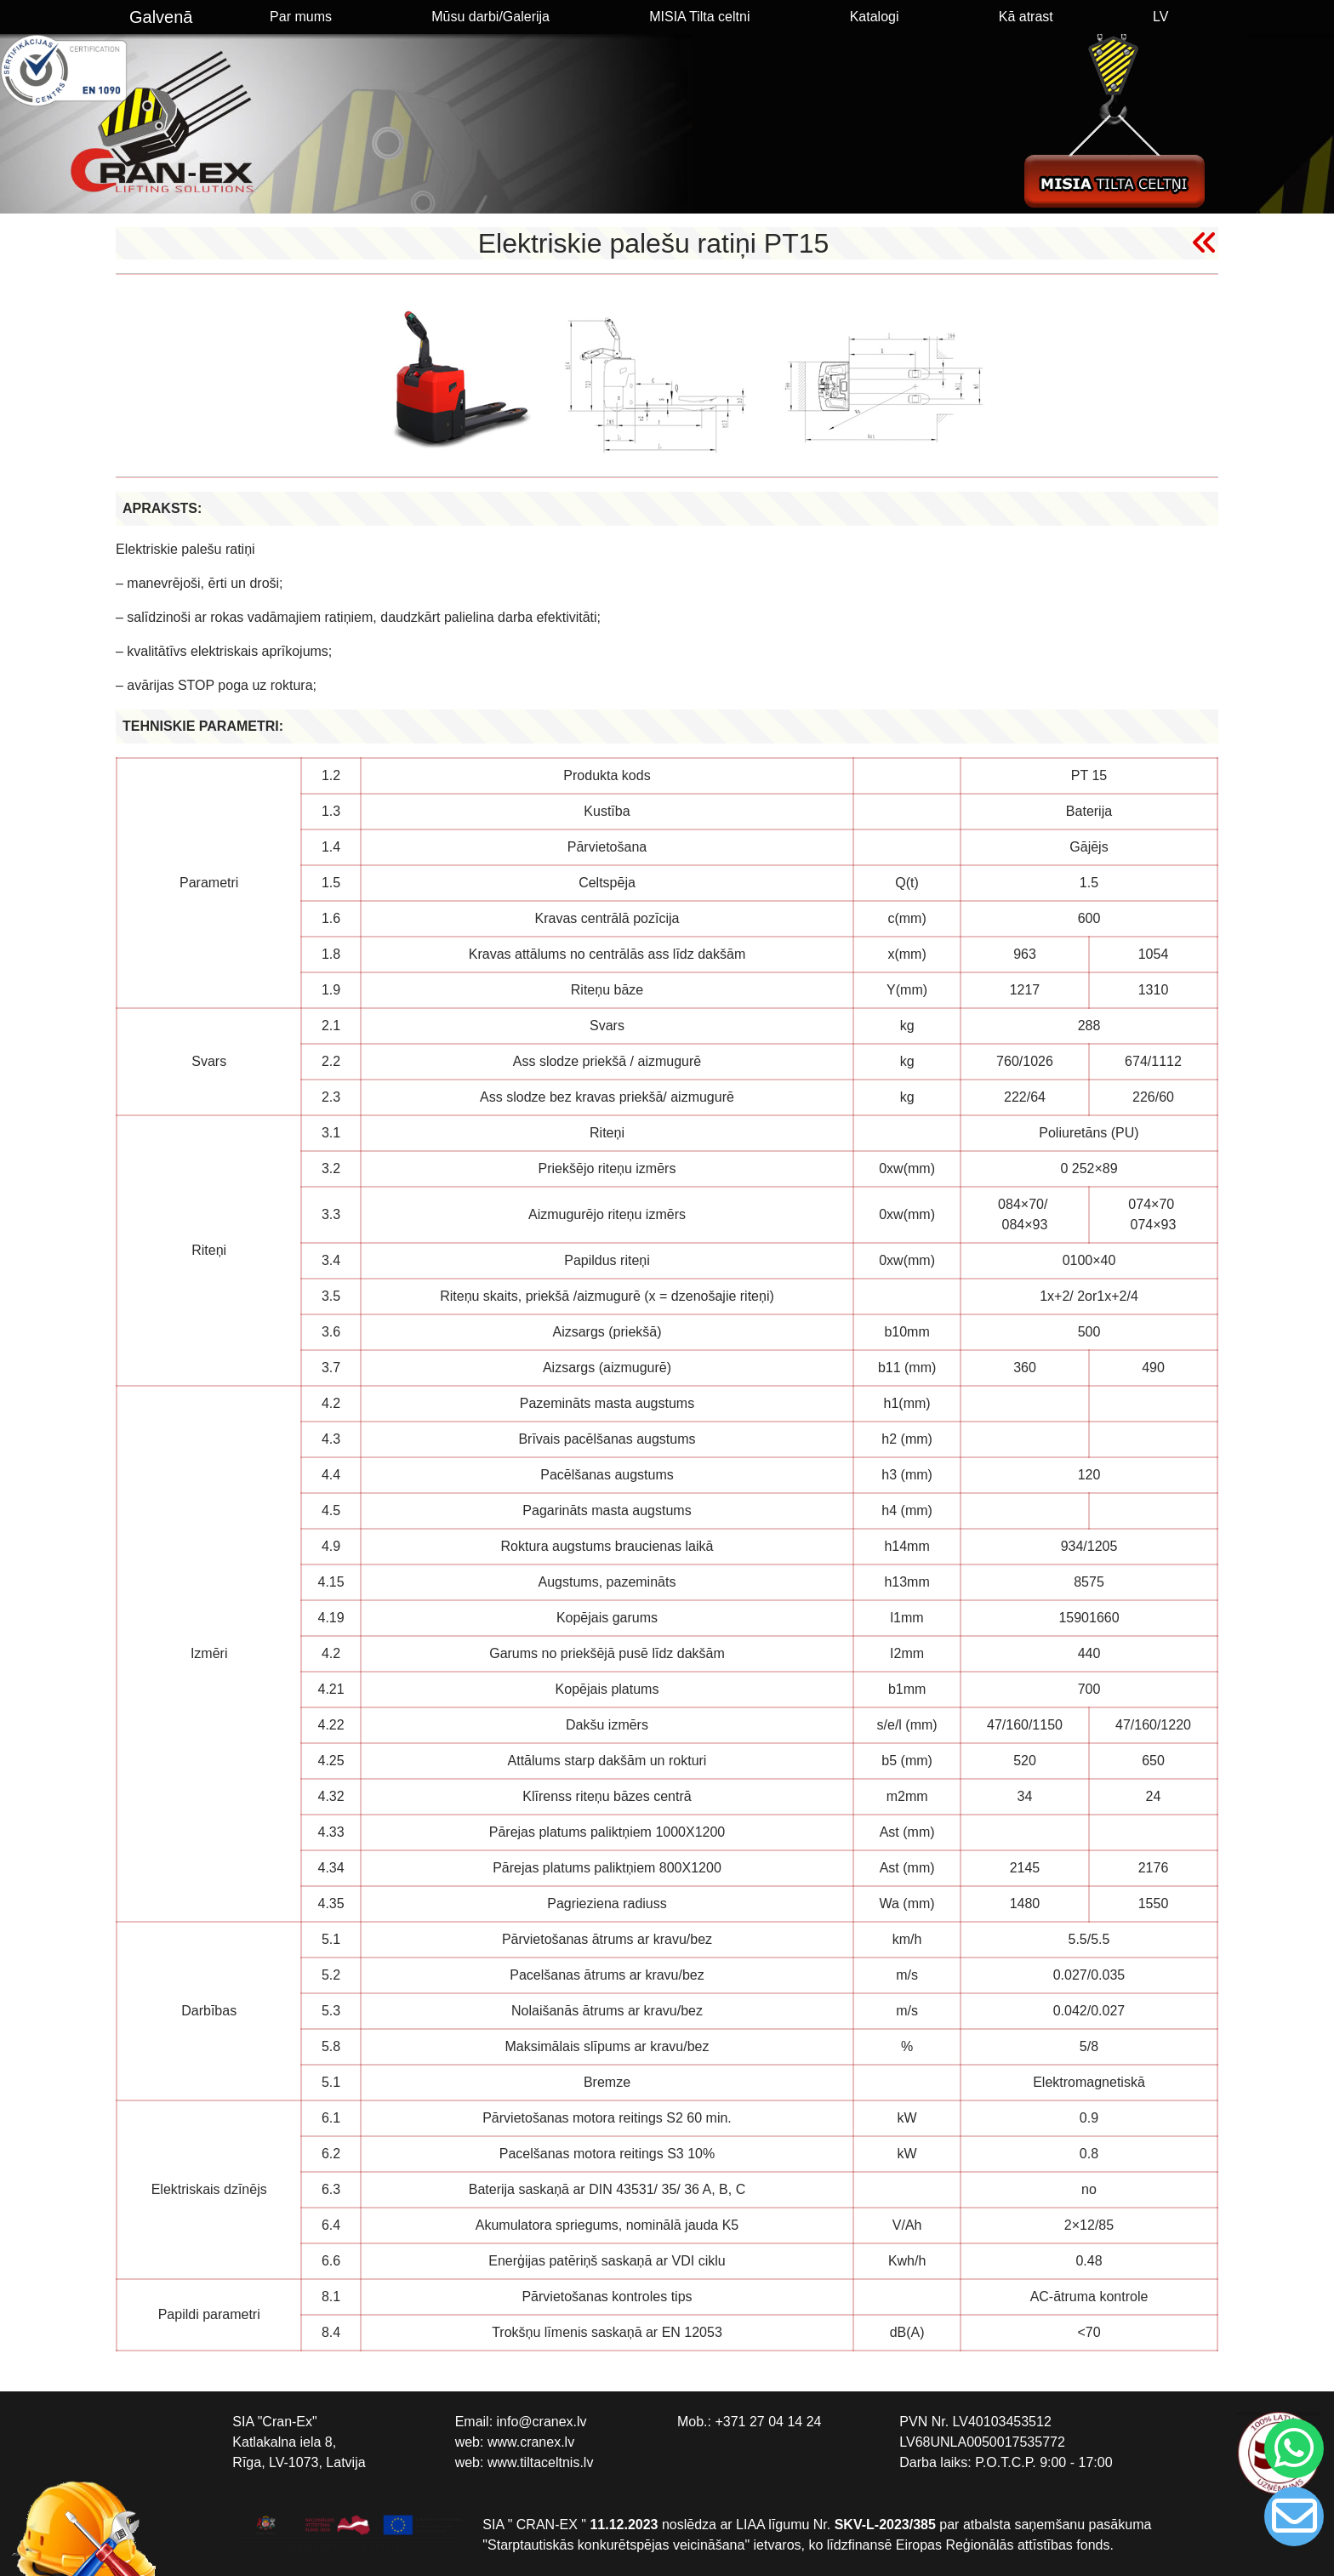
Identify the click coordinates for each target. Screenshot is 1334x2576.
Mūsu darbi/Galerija (490, 16)
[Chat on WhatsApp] (1291, 2448)
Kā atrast (1026, 16)
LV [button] (1160, 16)
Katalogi (874, 16)
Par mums (301, 16)
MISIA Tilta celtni (699, 16)
